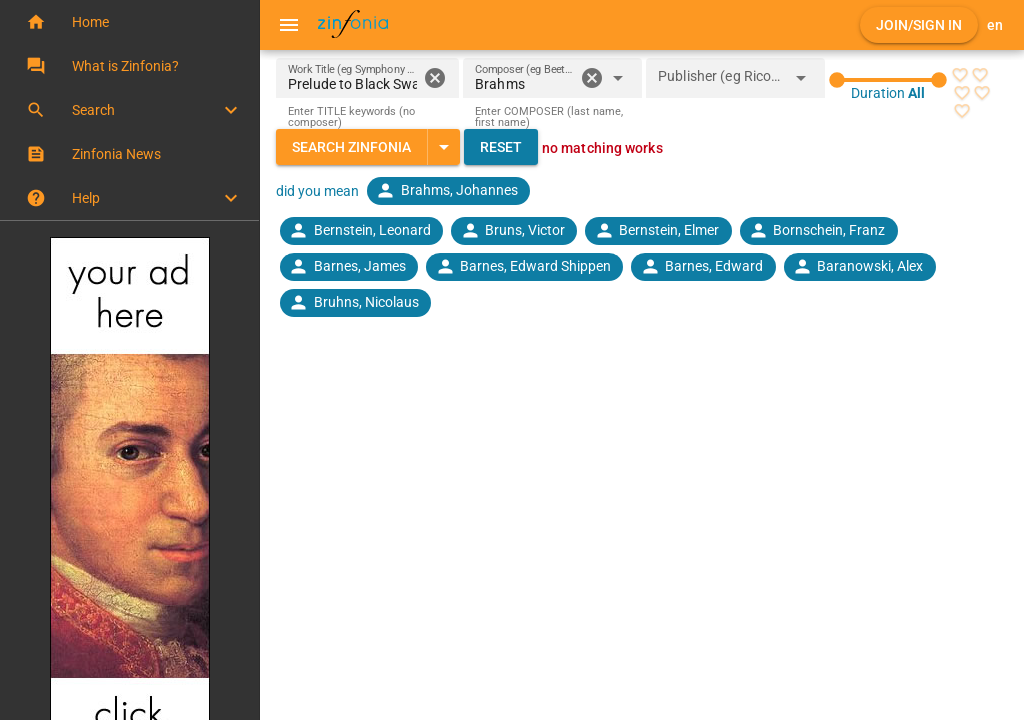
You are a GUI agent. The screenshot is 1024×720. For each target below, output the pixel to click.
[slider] (888, 80)
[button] (129, 22)
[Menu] (289, 25)
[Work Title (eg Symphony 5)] (352, 78)
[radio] (960, 75)
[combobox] (524, 84)
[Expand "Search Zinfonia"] (443, 147)
